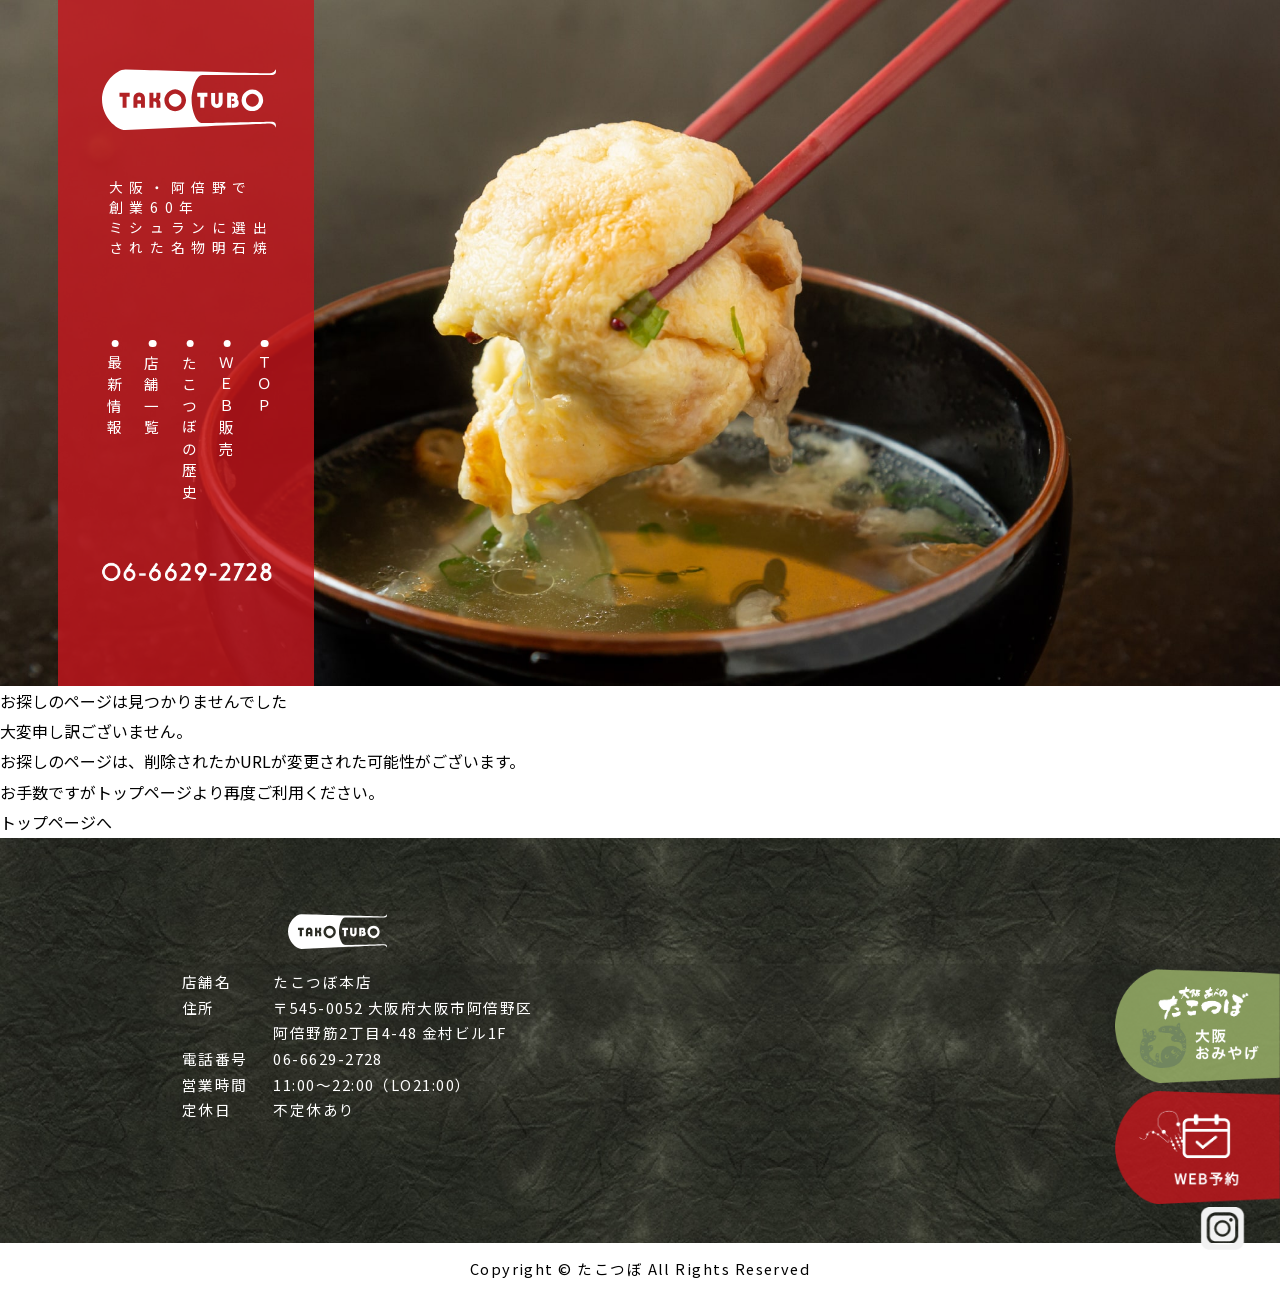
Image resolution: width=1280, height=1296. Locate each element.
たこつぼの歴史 (188, 430)
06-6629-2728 (328, 1058)
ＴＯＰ (263, 387)
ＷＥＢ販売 (226, 408)
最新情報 (114, 398)
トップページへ (56, 822)
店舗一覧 (151, 398)
